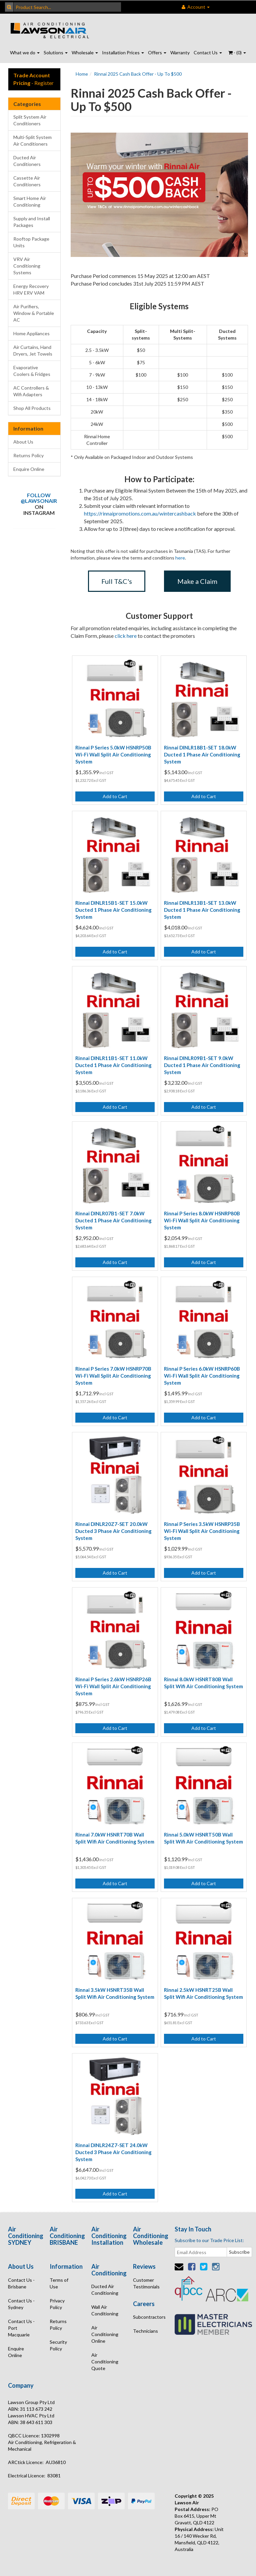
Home (82, 74)
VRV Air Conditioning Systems (26, 265)
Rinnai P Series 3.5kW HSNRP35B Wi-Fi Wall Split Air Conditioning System (202, 1531)
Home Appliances (31, 333)
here (180, 558)
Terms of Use (59, 2283)
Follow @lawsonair (39, 498)
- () (237, 52)
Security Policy (58, 2345)
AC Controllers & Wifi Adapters (31, 391)
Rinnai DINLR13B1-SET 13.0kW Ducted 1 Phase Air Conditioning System (202, 910)
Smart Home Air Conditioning (29, 201)
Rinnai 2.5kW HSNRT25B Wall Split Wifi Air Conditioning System (203, 1993)
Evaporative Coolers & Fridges (31, 371)
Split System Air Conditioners (29, 120)
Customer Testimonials (146, 2283)
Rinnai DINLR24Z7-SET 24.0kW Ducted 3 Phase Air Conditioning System (113, 2152)
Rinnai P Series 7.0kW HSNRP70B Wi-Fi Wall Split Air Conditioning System (113, 1376)
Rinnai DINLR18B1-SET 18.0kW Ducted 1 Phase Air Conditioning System (202, 754)
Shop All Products (32, 408)
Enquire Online (28, 469)
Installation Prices (123, 52)
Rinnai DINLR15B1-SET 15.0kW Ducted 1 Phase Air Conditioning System (113, 910)
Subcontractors (149, 2317)
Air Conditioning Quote (104, 2361)
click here (126, 636)
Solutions (56, 52)
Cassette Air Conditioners (27, 181)
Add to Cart (115, 796)
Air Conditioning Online (104, 2334)
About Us (23, 442)
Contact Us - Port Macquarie (21, 2327)
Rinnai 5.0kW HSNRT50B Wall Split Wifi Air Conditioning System (203, 1838)
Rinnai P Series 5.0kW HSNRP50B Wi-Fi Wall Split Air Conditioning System (113, 754)
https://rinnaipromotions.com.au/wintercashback (140, 513)
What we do (25, 52)
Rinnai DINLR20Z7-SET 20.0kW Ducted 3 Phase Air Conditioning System (113, 1531)
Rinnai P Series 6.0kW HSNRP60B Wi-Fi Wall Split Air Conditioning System (202, 1376)
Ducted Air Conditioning (104, 2289)
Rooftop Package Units (31, 242)
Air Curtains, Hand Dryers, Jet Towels (32, 350)
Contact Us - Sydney (21, 2304)
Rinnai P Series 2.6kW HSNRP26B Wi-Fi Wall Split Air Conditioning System (113, 1686)
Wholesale (85, 52)
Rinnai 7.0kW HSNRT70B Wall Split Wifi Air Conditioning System (114, 1838)
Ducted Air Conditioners (27, 161)
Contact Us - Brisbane (21, 2283)
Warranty (180, 52)
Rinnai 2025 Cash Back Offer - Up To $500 (138, 74)
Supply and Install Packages (31, 222)
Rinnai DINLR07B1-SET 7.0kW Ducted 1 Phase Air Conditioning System (113, 1220)
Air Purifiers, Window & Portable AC (33, 313)
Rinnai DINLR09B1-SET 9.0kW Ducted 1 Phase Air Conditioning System (202, 1065)
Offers (157, 52)
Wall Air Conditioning (104, 2310)
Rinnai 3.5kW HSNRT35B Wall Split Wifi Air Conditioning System (114, 1993)
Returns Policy (28, 455)
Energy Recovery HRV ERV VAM (31, 289)
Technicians (145, 2331)
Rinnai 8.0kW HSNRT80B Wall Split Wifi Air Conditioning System (203, 1682)
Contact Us (208, 52)
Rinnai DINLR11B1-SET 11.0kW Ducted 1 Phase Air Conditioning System (113, 1065)
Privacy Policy (57, 2304)
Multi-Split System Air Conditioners (32, 140)
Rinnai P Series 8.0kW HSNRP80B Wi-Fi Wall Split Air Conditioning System (202, 1220)
